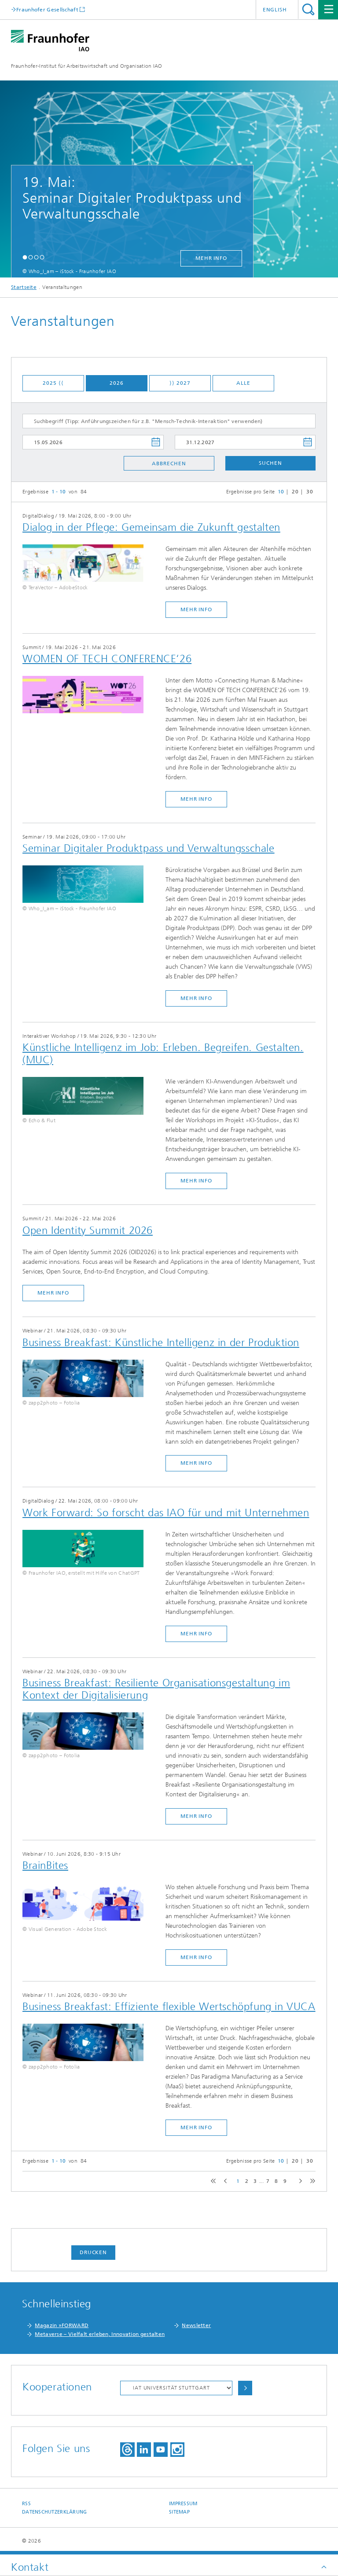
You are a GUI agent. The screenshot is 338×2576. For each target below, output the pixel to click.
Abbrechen (169, 463)
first (212, 2181)
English (275, 10)
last (311, 2181)
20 (295, 492)
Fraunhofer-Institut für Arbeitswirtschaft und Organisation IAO (86, 66)
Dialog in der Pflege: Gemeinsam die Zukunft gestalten (151, 527)
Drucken (93, 2252)
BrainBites (45, 1865)
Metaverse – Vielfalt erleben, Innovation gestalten (100, 2334)
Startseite (24, 287)
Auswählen (245, 2388)
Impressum (183, 2504)
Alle (243, 383)
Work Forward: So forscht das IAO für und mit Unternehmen (165, 1513)
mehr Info (211, 258)
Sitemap (179, 2512)
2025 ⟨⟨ (53, 383)
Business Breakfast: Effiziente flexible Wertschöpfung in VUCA (169, 2006)
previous (224, 2181)
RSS (26, 2504)
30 (309, 492)
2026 (117, 383)
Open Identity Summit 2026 (87, 1230)
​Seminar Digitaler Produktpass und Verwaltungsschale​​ (148, 848)
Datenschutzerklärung (54, 2512)
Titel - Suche (308, 9)
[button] (25, 257)
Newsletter (196, 2325)
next (298, 2181)
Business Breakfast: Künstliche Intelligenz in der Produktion (160, 1342)
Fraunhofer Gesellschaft (47, 9)
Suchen (270, 463)
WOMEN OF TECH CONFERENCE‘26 (106, 659)
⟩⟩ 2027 (179, 383)
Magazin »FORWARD (61, 2325)
